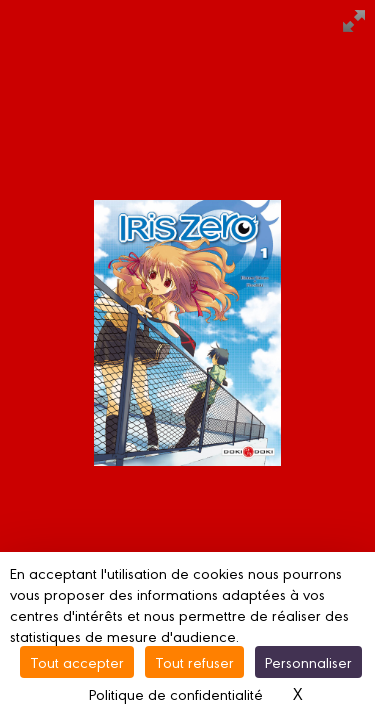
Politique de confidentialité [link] (176, 693)
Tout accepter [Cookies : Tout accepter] (77, 661)
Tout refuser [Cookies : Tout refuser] (194, 661)
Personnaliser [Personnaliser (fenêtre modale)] (308, 661)
